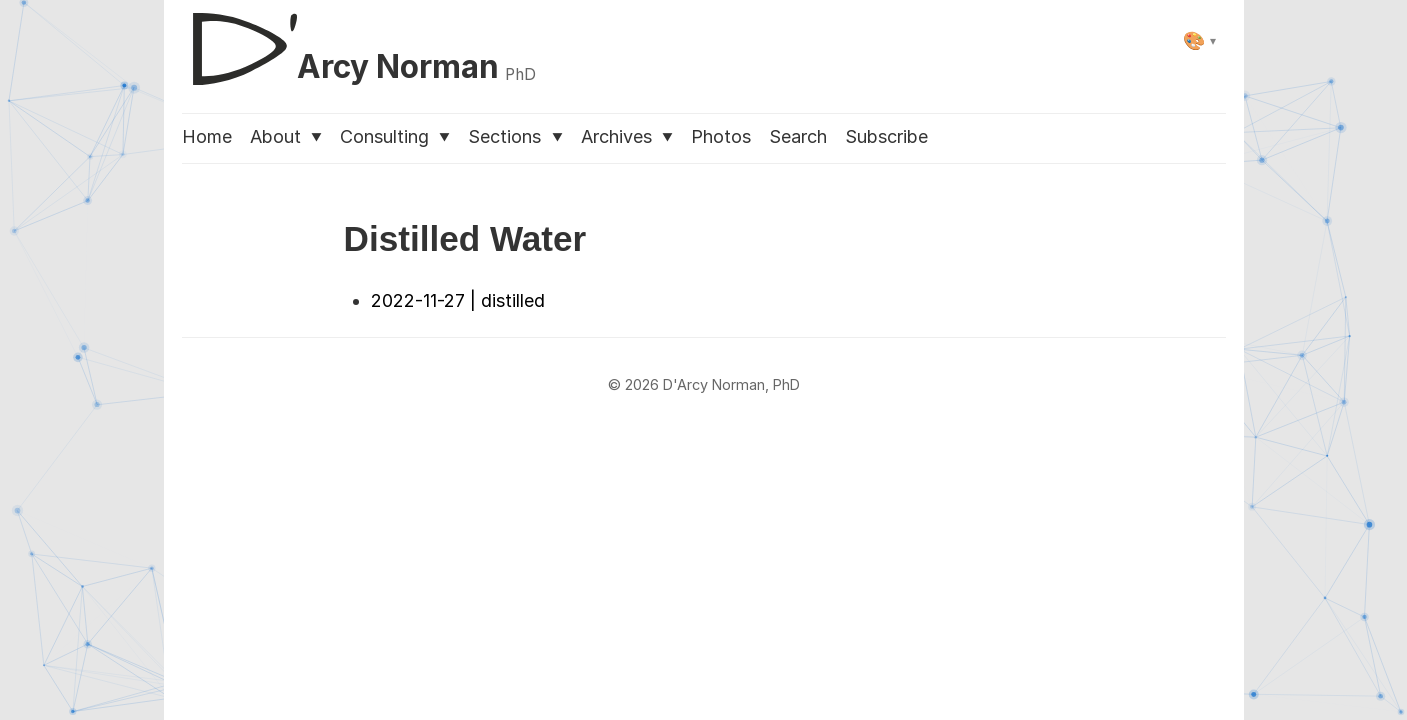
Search (798, 136)
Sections (515, 136)
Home (207, 136)
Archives (627, 136)
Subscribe (886, 136)
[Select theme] (1199, 40)
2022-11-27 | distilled (458, 300)
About (286, 136)
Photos (721, 136)
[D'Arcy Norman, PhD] (359, 41)
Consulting (395, 136)
